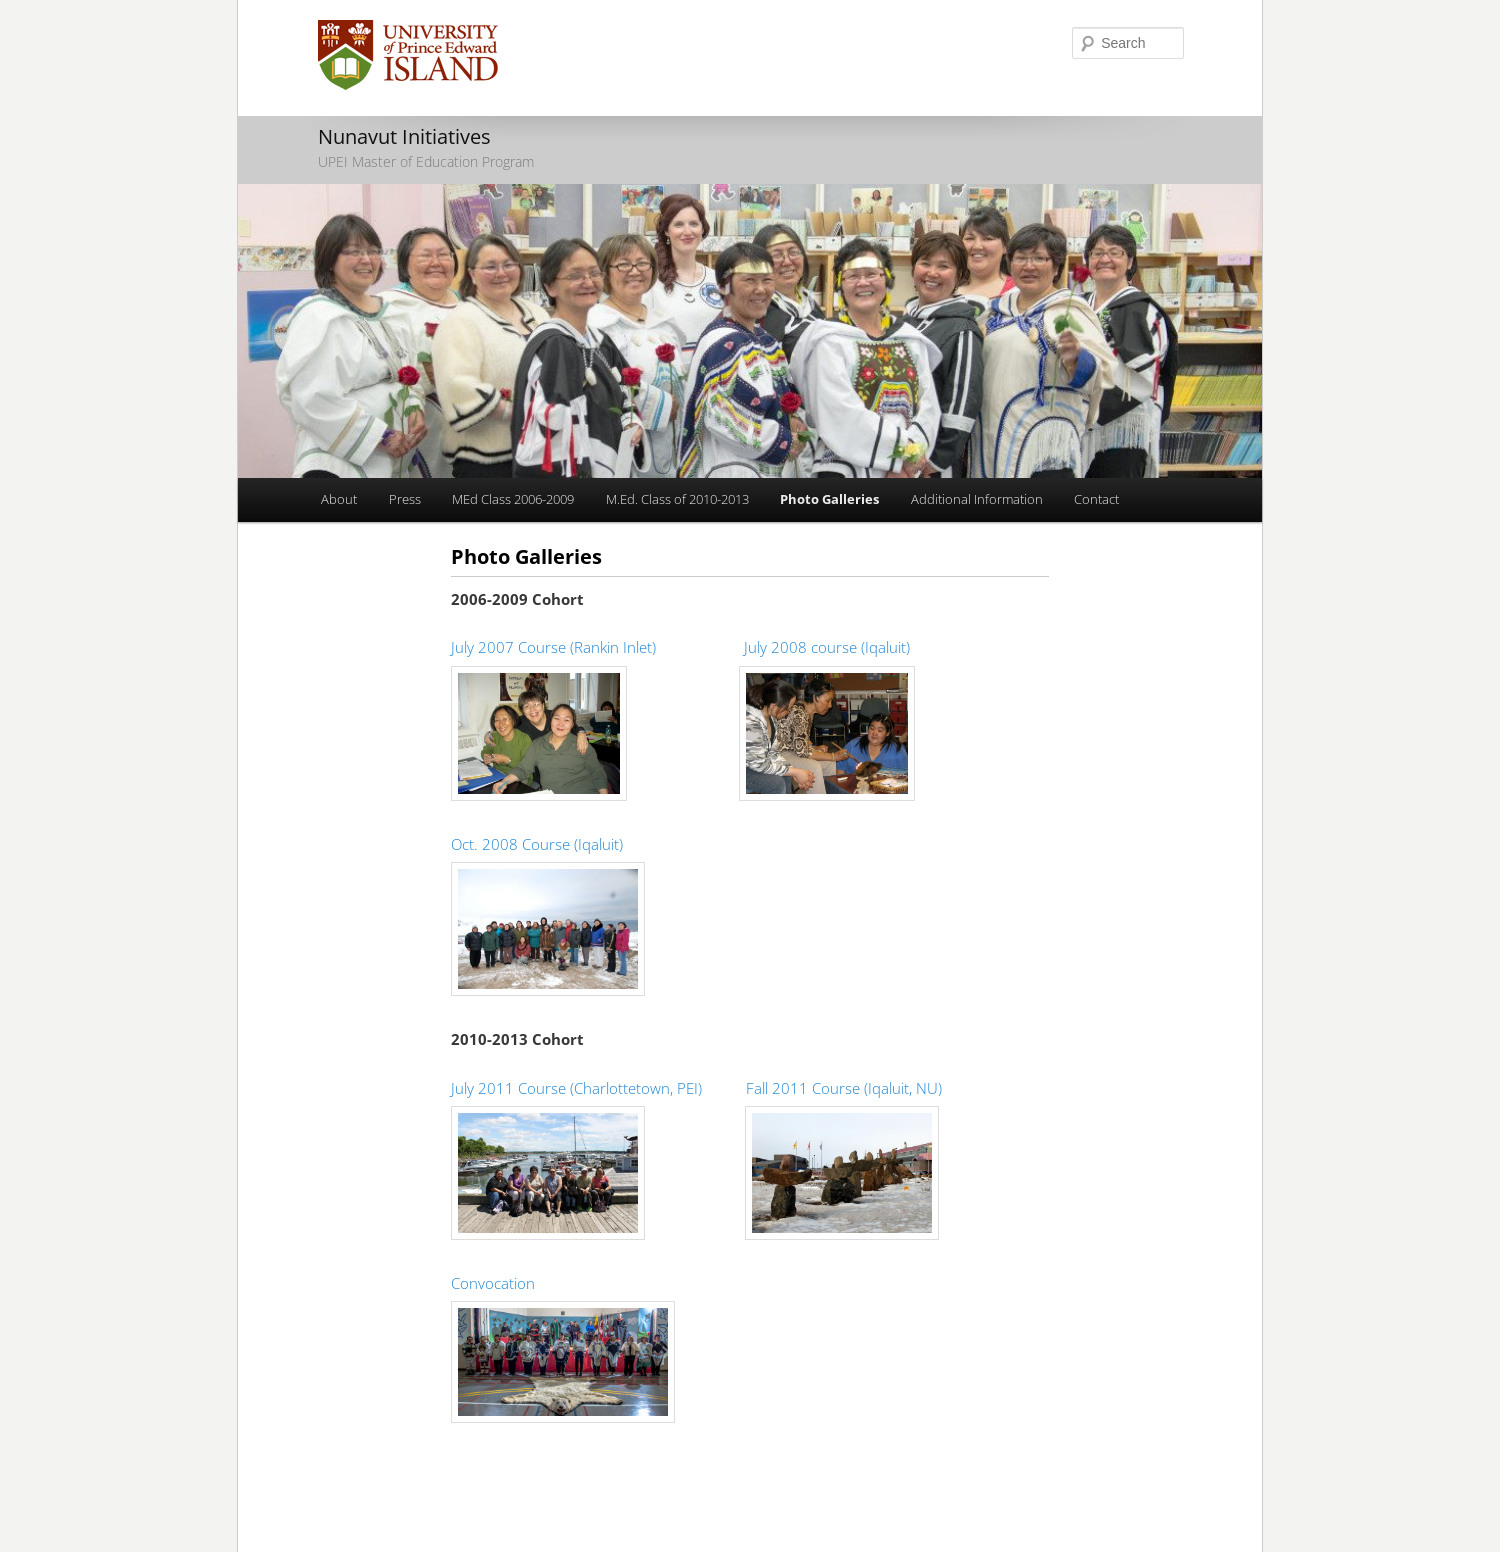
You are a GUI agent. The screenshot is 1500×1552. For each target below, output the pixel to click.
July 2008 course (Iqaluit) (827, 647)
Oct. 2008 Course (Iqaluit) (537, 844)
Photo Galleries (829, 499)
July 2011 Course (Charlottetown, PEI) (576, 1088)
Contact (1096, 499)
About (339, 499)
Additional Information (977, 499)
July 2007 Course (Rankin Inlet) (553, 647)
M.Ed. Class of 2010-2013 (677, 499)
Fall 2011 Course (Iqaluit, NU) (844, 1088)
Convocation (493, 1283)
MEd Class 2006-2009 (513, 499)
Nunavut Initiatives (404, 136)
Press (405, 499)
